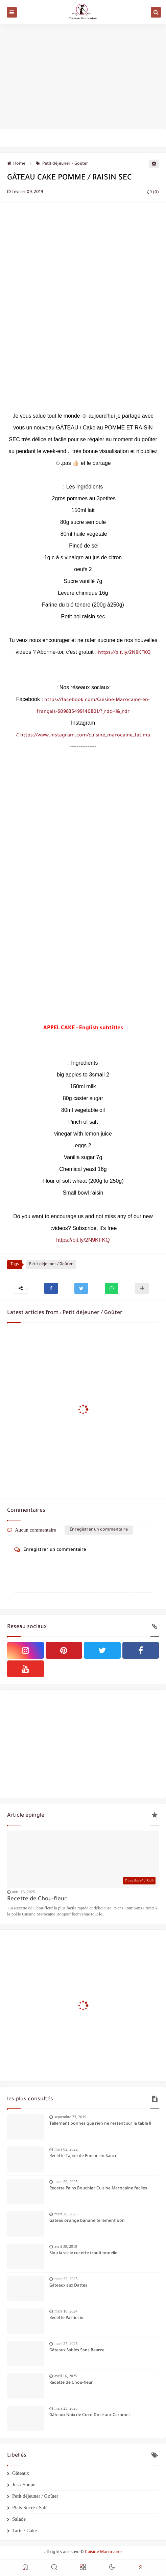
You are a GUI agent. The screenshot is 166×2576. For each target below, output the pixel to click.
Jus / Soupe (23, 2484)
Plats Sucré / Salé (30, 2507)
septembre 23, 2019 (70, 2117)
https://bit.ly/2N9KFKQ (124, 653)
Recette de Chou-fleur (37, 1899)
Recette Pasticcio (66, 2318)
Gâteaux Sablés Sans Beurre (76, 2350)
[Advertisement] (83, 76)
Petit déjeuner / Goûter (62, 164)
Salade (19, 2519)
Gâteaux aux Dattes (68, 2286)
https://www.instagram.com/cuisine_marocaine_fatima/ (83, 735)
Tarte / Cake (24, 2530)
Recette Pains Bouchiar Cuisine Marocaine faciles (98, 2188)
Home (16, 164)
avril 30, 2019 (65, 2246)
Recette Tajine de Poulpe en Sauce (83, 2156)
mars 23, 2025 (65, 2408)
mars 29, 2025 (65, 2181)
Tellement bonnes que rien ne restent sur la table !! (100, 2124)
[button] (51, 1288)
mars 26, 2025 (65, 2214)
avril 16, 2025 (23, 1891)
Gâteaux (20, 2473)
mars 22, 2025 (65, 2278)
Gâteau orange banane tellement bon (87, 2221)
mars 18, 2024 (65, 2311)
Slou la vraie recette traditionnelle (83, 2253)
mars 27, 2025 (65, 2343)
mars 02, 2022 (65, 2149)
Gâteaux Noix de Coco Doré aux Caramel (89, 2415)
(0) (153, 192)
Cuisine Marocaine (103, 2552)
